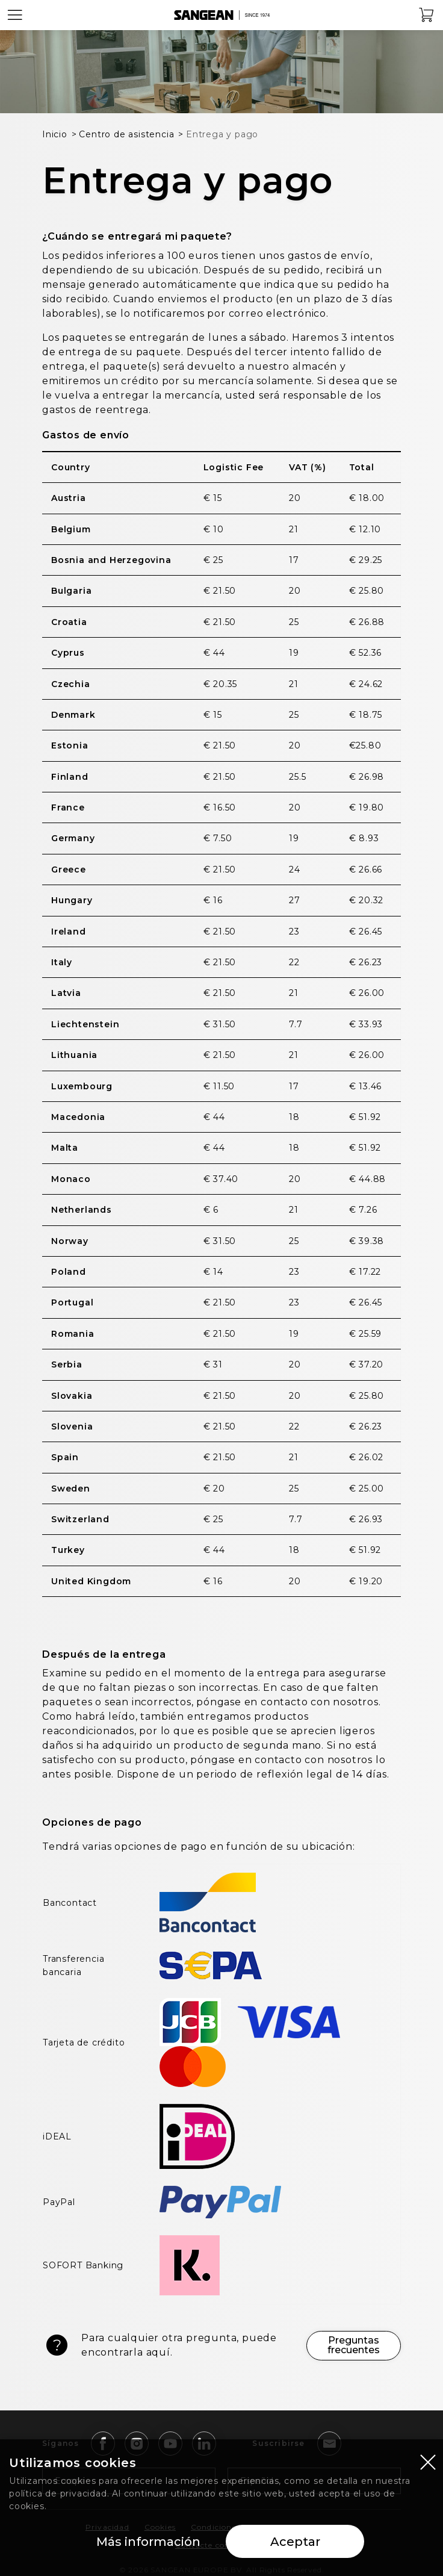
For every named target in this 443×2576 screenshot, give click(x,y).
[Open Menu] (15, 15)
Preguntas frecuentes (353, 2345)
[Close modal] (428, 2462)
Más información (148, 2541)
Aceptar (295, 2541)
